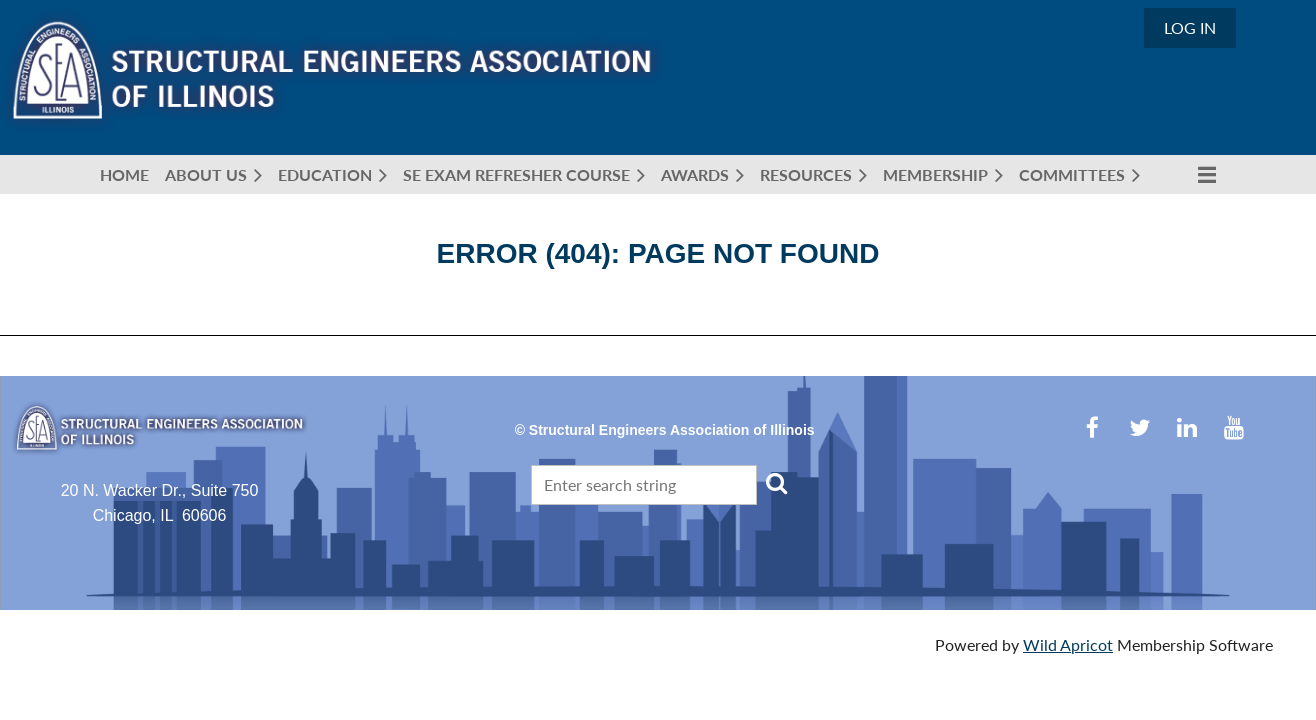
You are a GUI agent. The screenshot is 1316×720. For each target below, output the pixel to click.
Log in (1190, 27)
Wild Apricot (1068, 644)
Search (776, 483)
